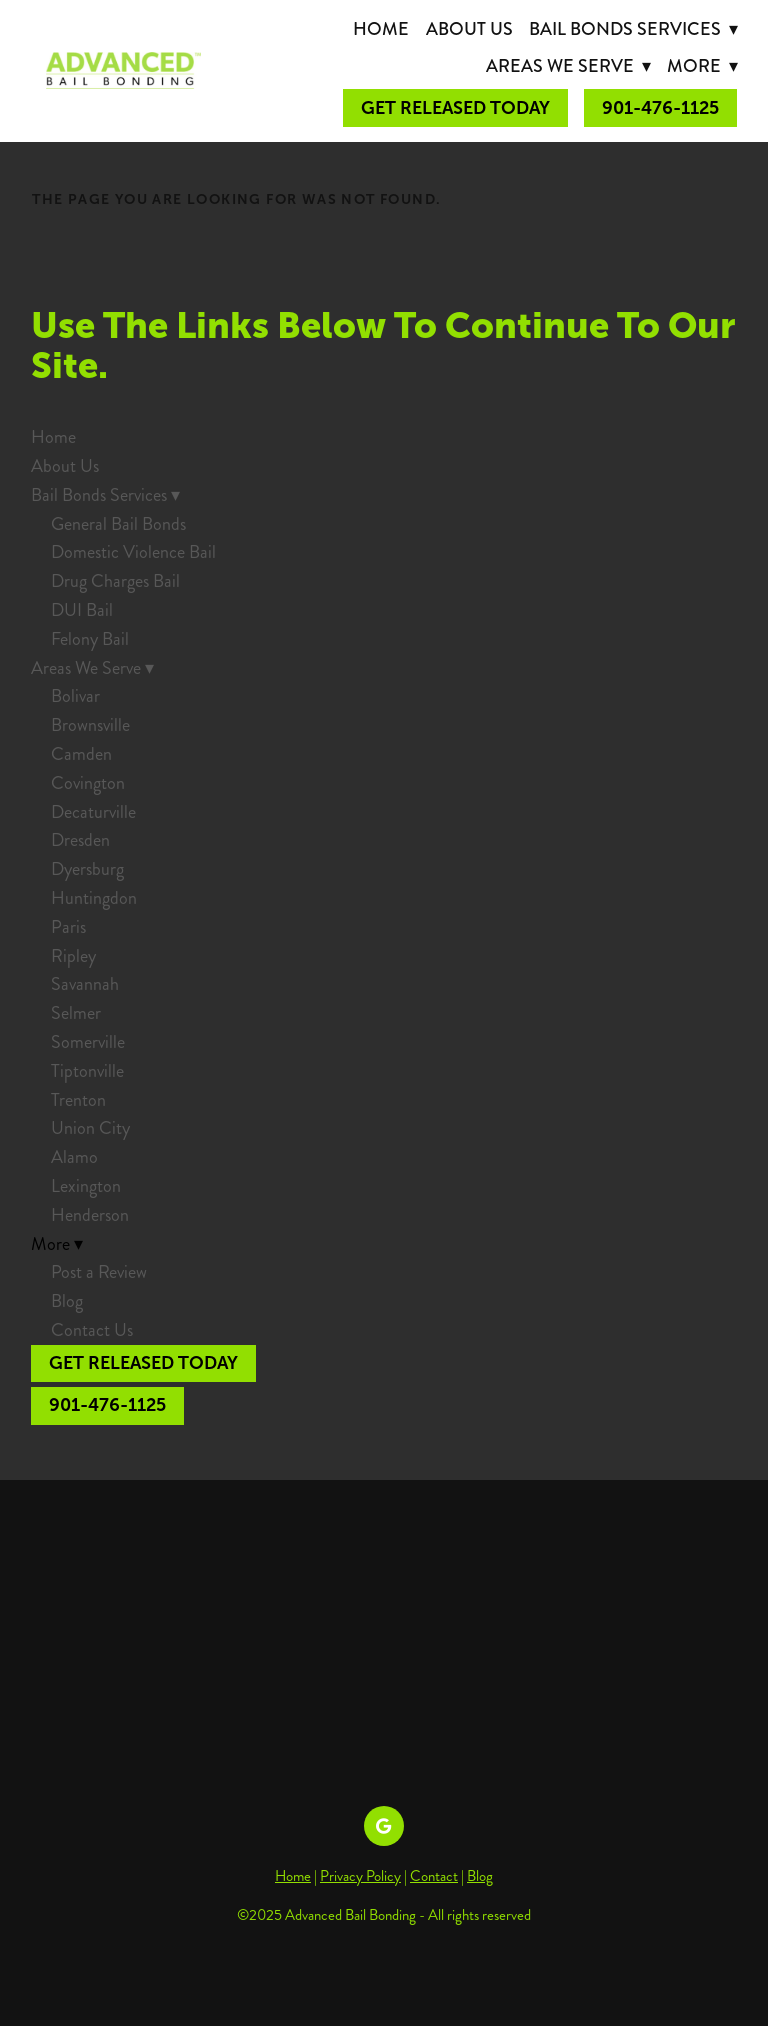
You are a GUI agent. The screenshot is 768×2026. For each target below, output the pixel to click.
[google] (384, 1826)
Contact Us (92, 1330)
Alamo (74, 1157)
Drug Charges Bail (115, 581)
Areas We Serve (568, 66)
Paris (68, 927)
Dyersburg (87, 869)
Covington (88, 783)
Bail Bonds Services (633, 29)
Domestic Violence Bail (133, 552)
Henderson (90, 1215)
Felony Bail (90, 639)
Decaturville (93, 812)
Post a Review (99, 1272)
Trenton (78, 1100)
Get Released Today (455, 108)
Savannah (85, 984)
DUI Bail (82, 610)
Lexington (86, 1186)
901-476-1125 (660, 108)
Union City (90, 1128)
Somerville (88, 1042)
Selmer (76, 1013)
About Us (469, 29)
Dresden (80, 840)
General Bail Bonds (118, 524)
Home (381, 29)
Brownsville (90, 725)
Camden (81, 754)
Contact (434, 1876)
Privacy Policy (360, 1876)
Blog (67, 1301)
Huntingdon (94, 898)
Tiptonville (87, 1071)
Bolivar (75, 696)
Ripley (73, 956)
